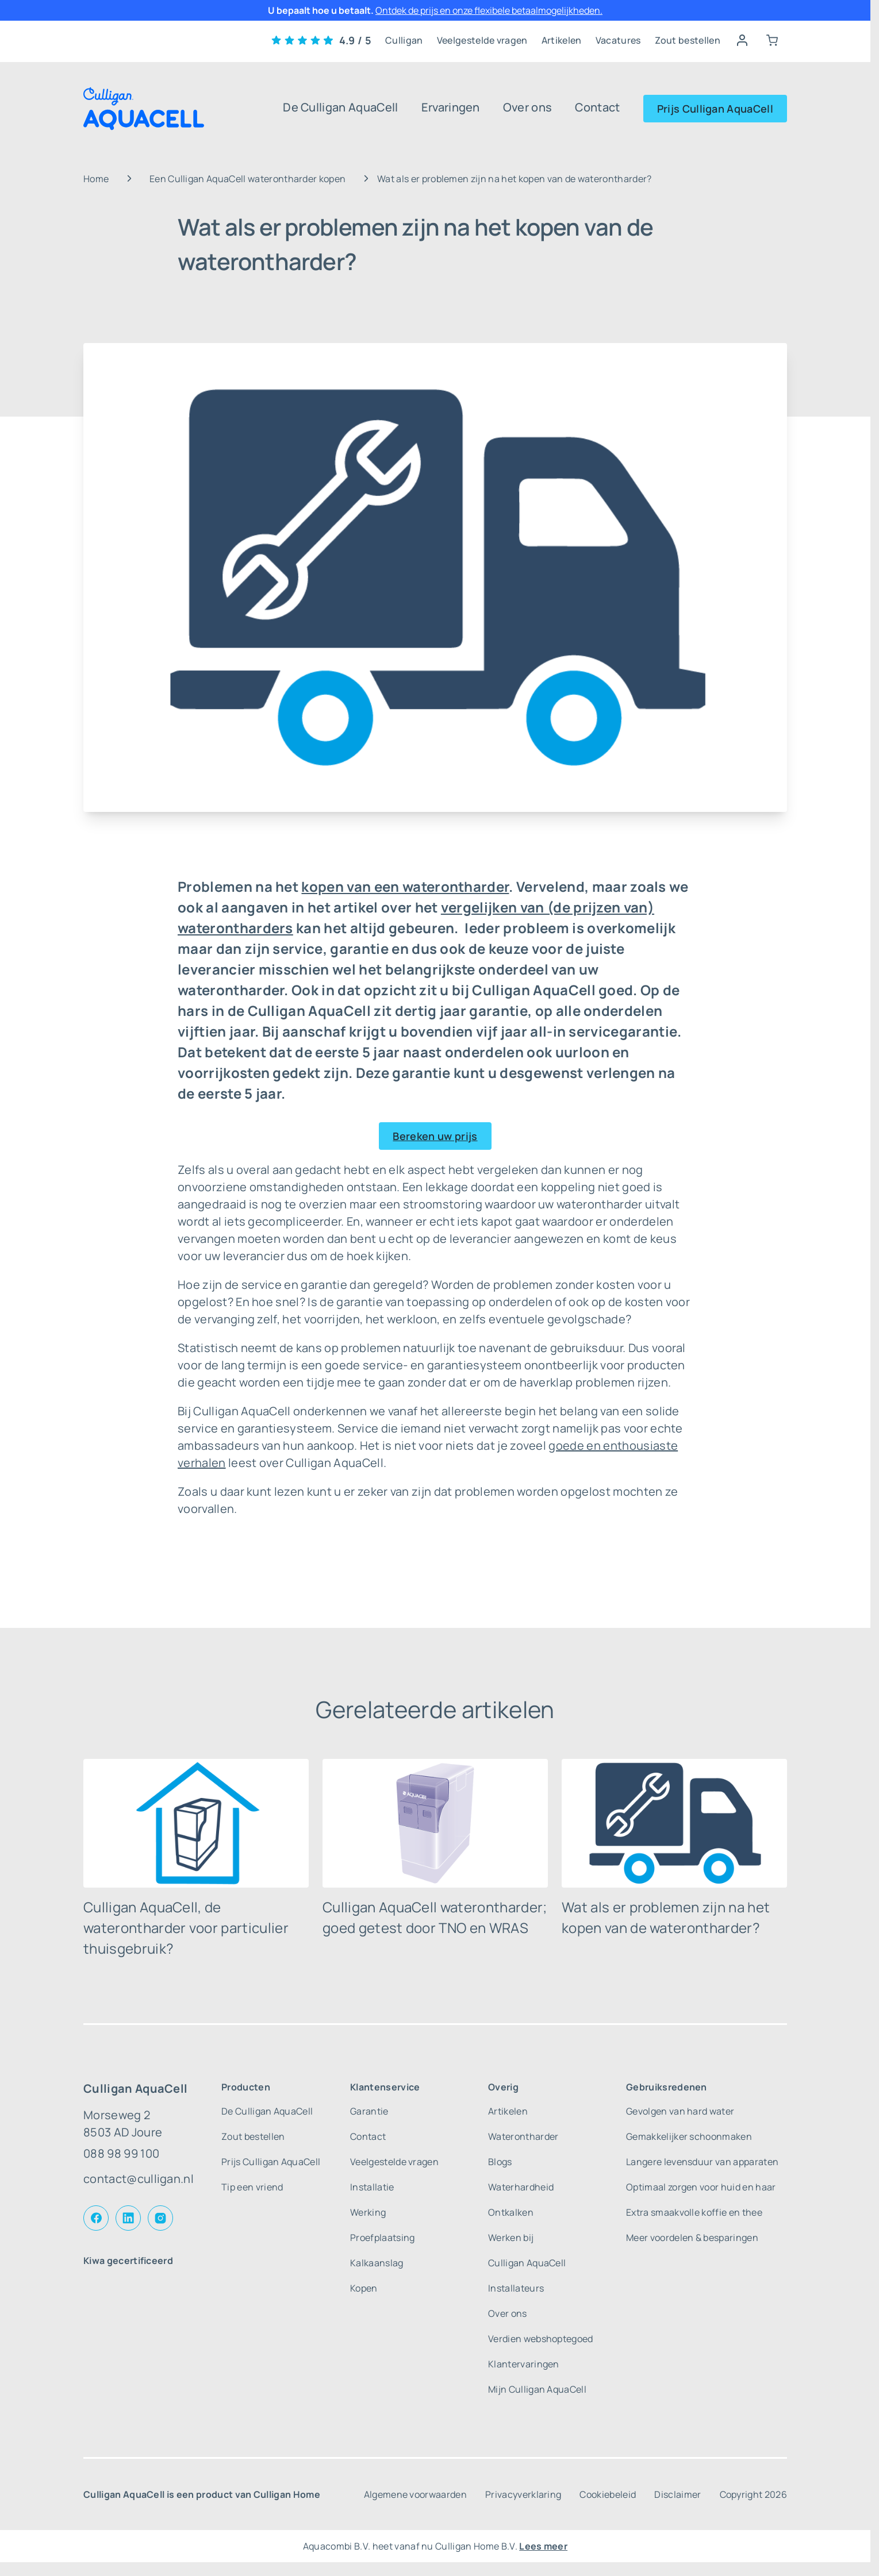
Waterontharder (523, 2136)
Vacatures (618, 40)
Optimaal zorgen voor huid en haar (701, 2187)
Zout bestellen (687, 40)
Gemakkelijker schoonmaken (689, 2136)
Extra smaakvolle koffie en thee (694, 2212)
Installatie (372, 2187)
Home (96, 178)
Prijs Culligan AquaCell (715, 108)
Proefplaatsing (382, 2237)
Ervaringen (450, 107)
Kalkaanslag (377, 2263)
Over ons (527, 107)
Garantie (369, 2111)
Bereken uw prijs (435, 1136)
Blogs (500, 2161)
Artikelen (562, 40)
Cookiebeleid (607, 2494)
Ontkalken (510, 2212)
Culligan (404, 40)
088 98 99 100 (121, 2153)
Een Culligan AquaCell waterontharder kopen (247, 178)
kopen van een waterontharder (405, 886)
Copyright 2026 (753, 2494)
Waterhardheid (521, 2187)
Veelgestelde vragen (482, 40)
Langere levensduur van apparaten (702, 2161)
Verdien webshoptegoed (540, 2338)
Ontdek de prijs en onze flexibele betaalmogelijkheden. (488, 10)
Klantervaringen (523, 2364)
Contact (597, 107)
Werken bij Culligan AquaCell (527, 2250)
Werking (368, 2212)
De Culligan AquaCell (340, 107)
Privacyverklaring (523, 2494)
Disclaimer (677, 2494)
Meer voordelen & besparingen (692, 2237)
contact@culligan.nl (138, 2178)
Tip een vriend (252, 2187)
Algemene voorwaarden (415, 2494)
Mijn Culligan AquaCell (537, 2389)
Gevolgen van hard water (680, 2111)
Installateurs (516, 2288)
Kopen (364, 2288)
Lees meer (543, 2546)
